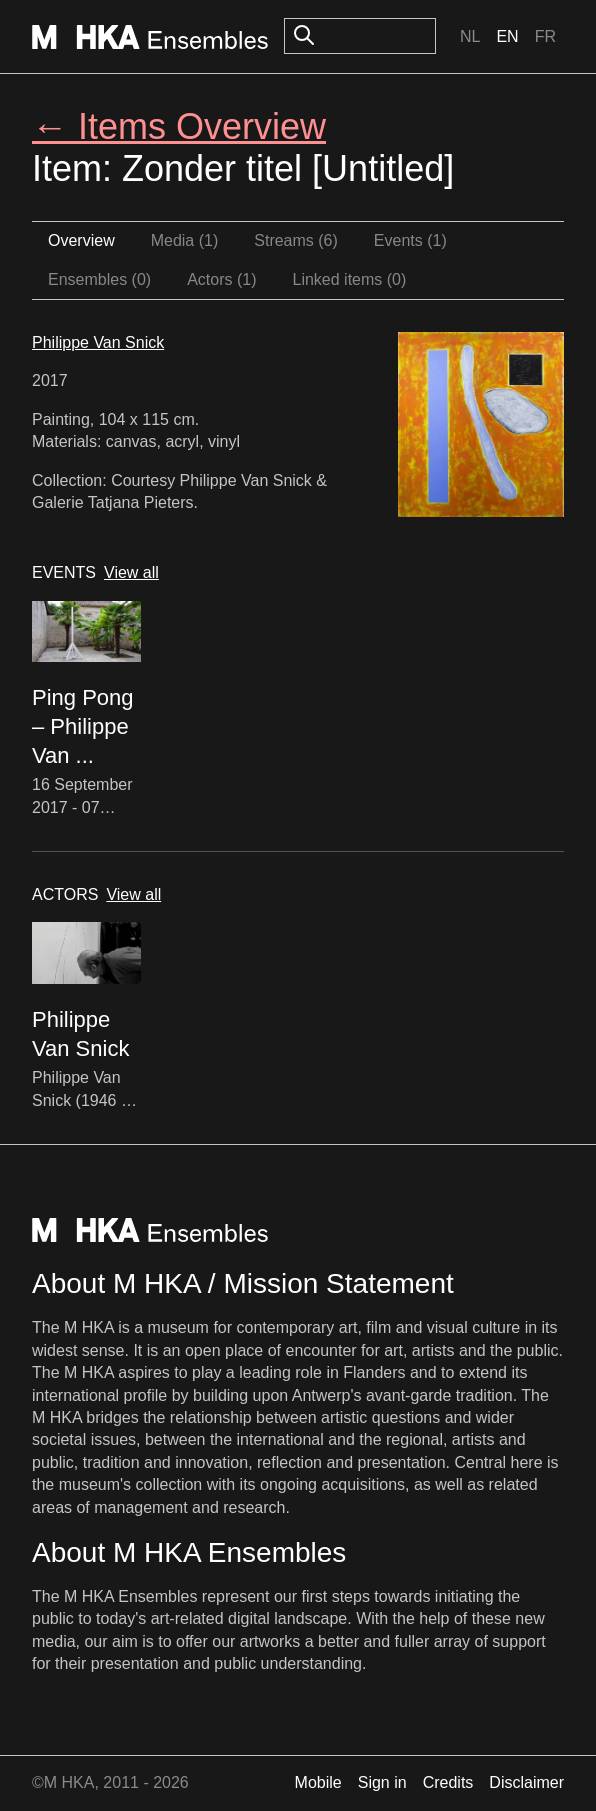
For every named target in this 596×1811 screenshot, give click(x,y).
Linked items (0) (350, 279)
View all (131, 572)
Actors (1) (221, 279)
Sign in (382, 1782)
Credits (448, 1782)
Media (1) (185, 240)
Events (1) (410, 240)
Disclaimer (526, 1782)
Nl (470, 36)
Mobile (318, 1782)
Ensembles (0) (99, 279)
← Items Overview (179, 126)
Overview (81, 240)
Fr (545, 36)
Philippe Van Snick (98, 342)
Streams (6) (296, 240)
